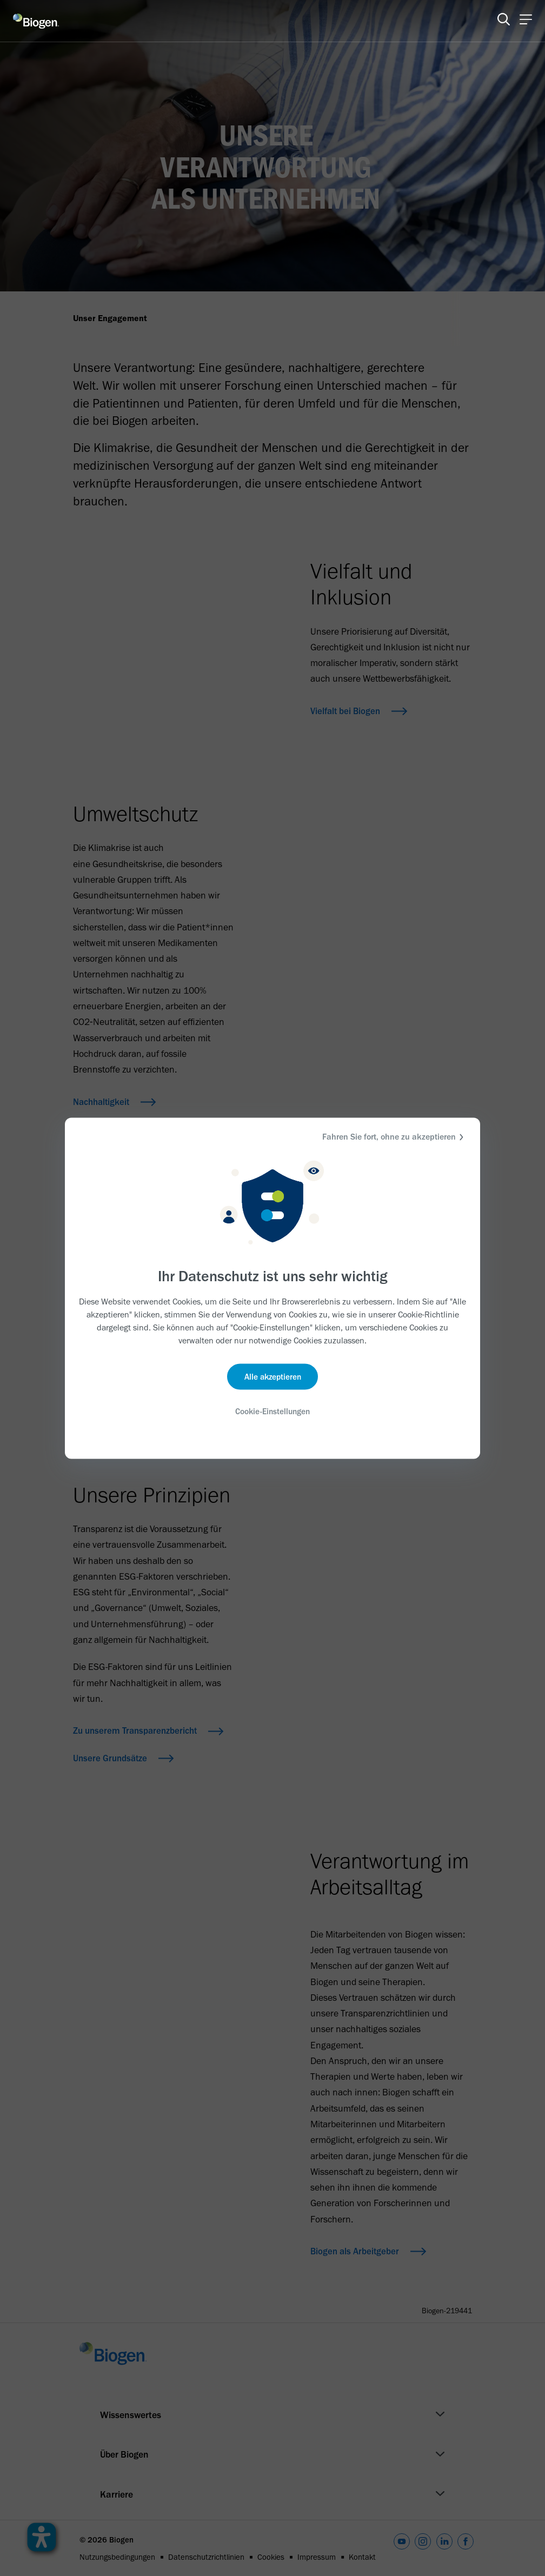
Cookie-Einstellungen (272, 1412)
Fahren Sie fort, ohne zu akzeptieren (394, 1136)
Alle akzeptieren (273, 1377)
